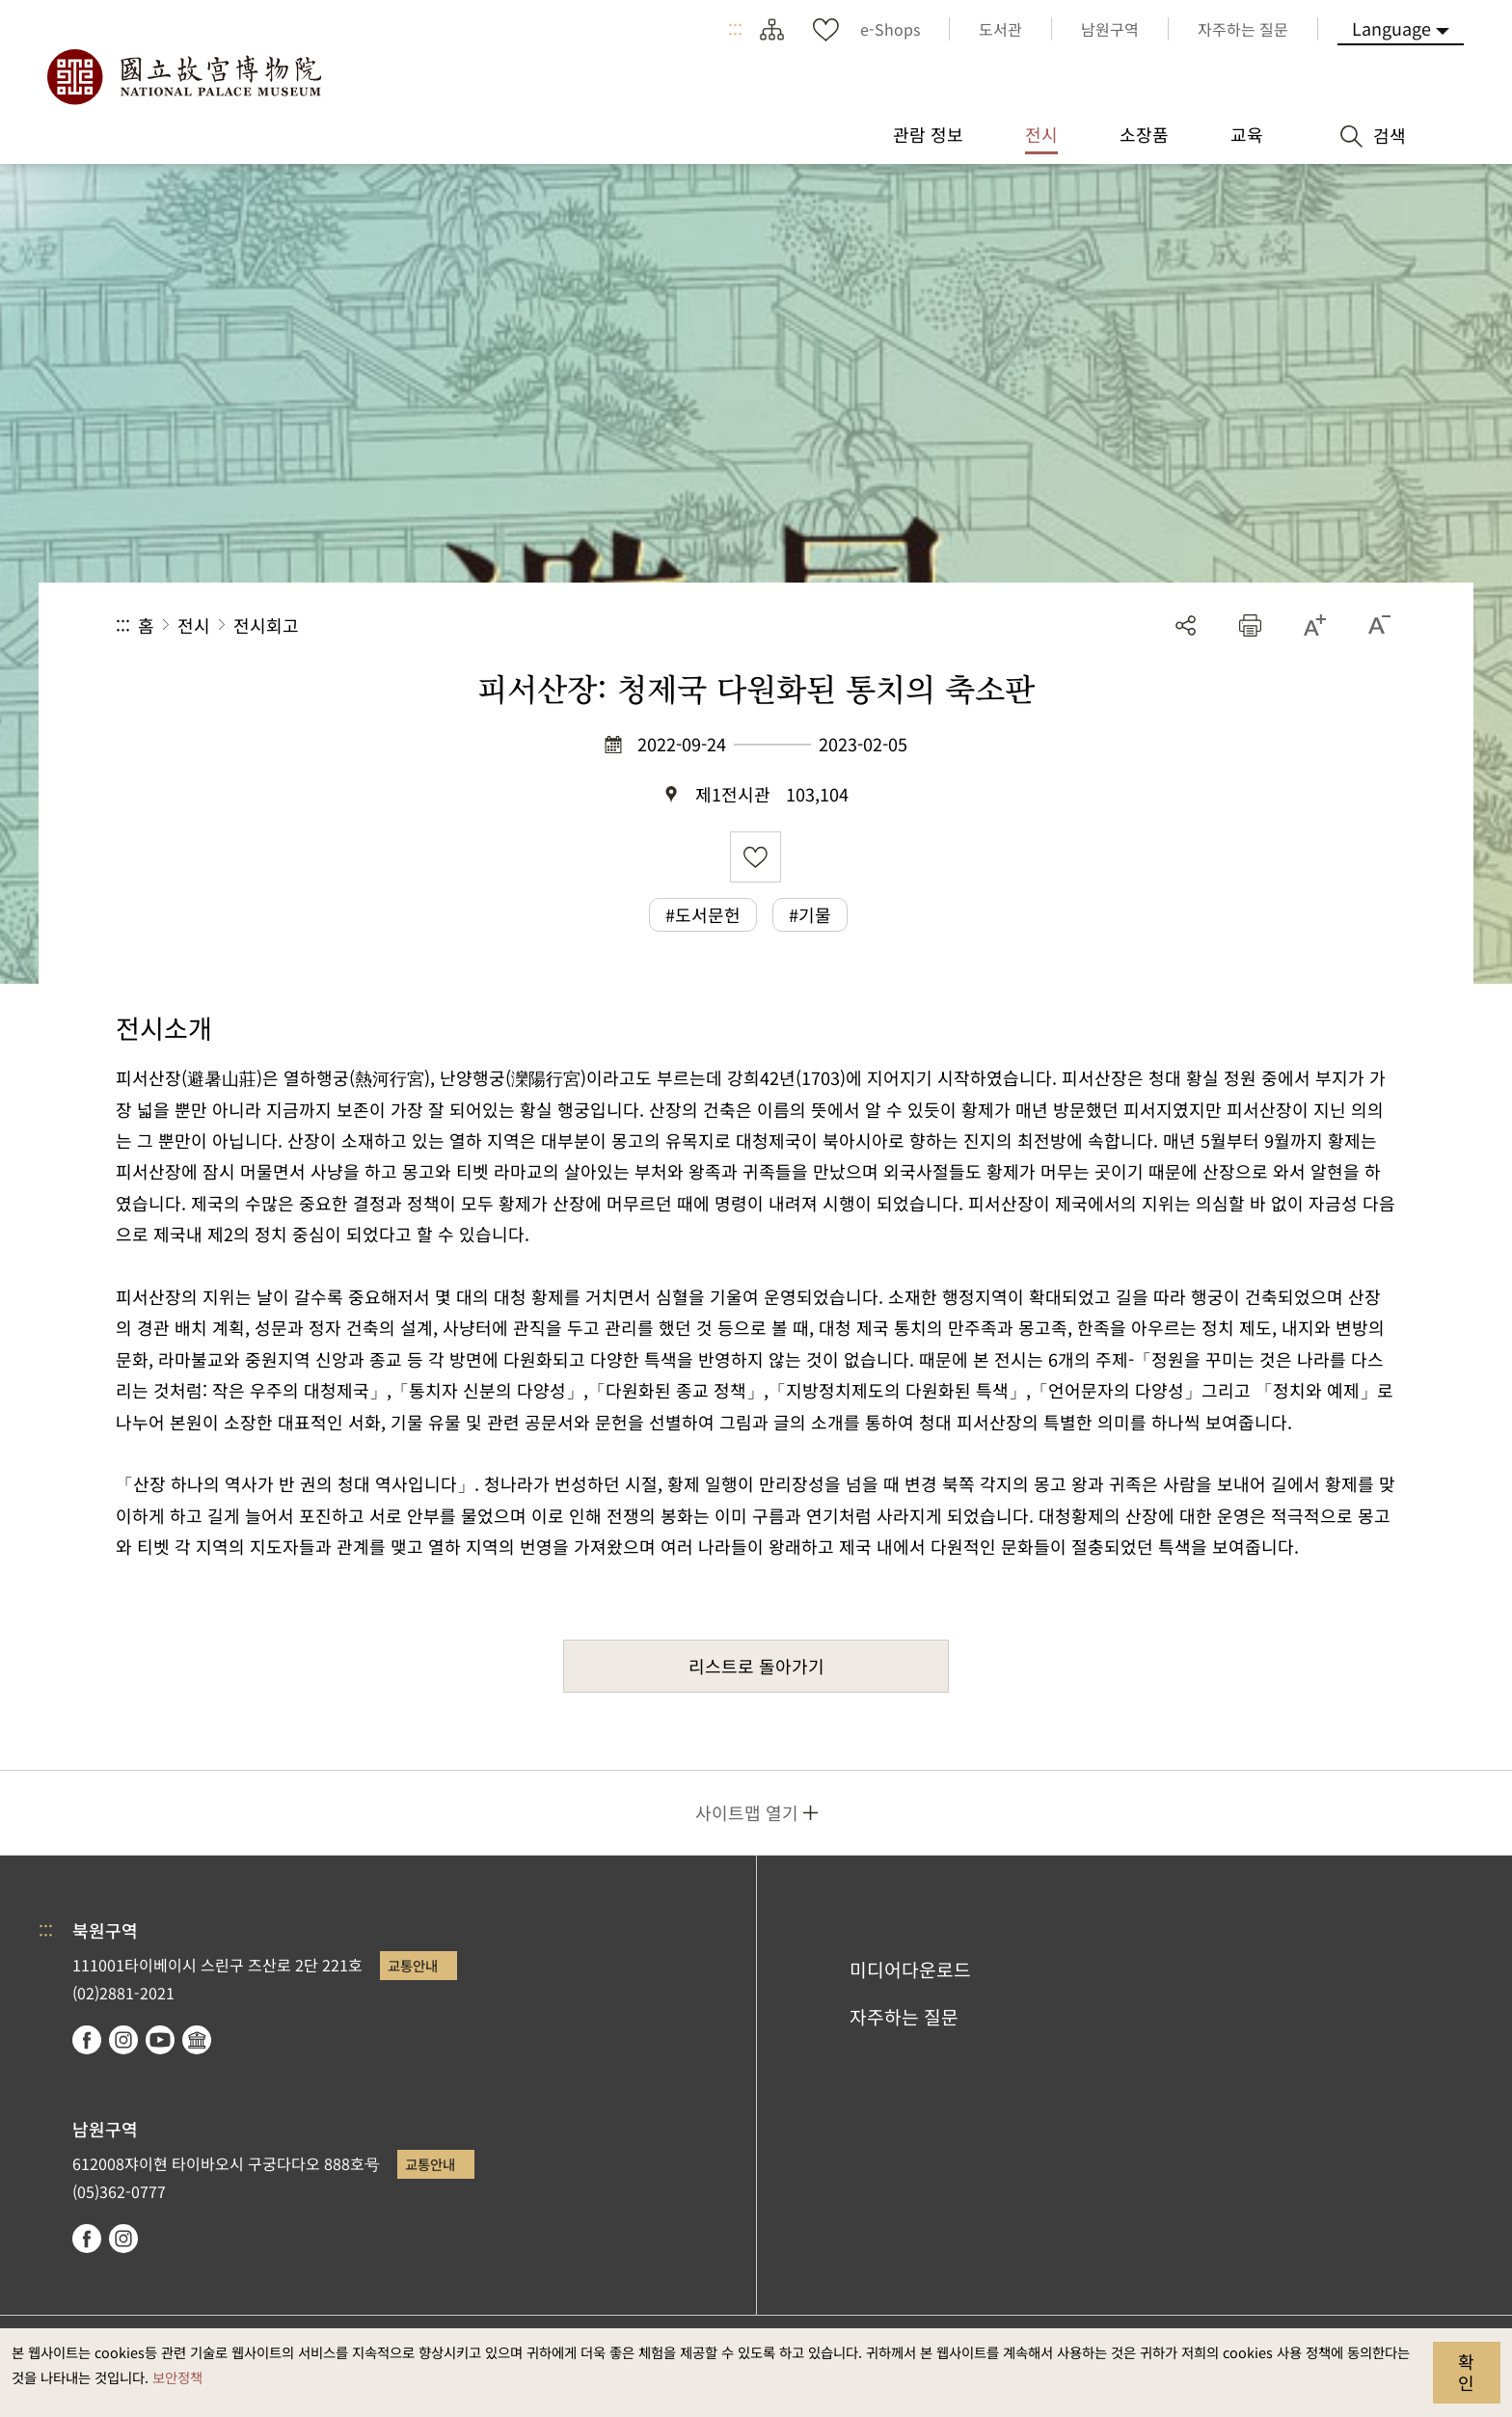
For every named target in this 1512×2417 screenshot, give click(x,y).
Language (1391, 28)
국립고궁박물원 (183, 77)
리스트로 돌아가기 (756, 1665)
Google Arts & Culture (196, 2039)
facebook (86, 2039)
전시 (193, 625)
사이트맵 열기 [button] (746, 1812)
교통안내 (413, 1965)
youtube (160, 2039)
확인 (1466, 2372)
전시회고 (266, 625)
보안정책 (177, 2377)
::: (735, 28)
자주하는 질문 (904, 2016)
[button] (1250, 625)
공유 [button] (1185, 625)
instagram (123, 2039)
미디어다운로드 (910, 1969)
